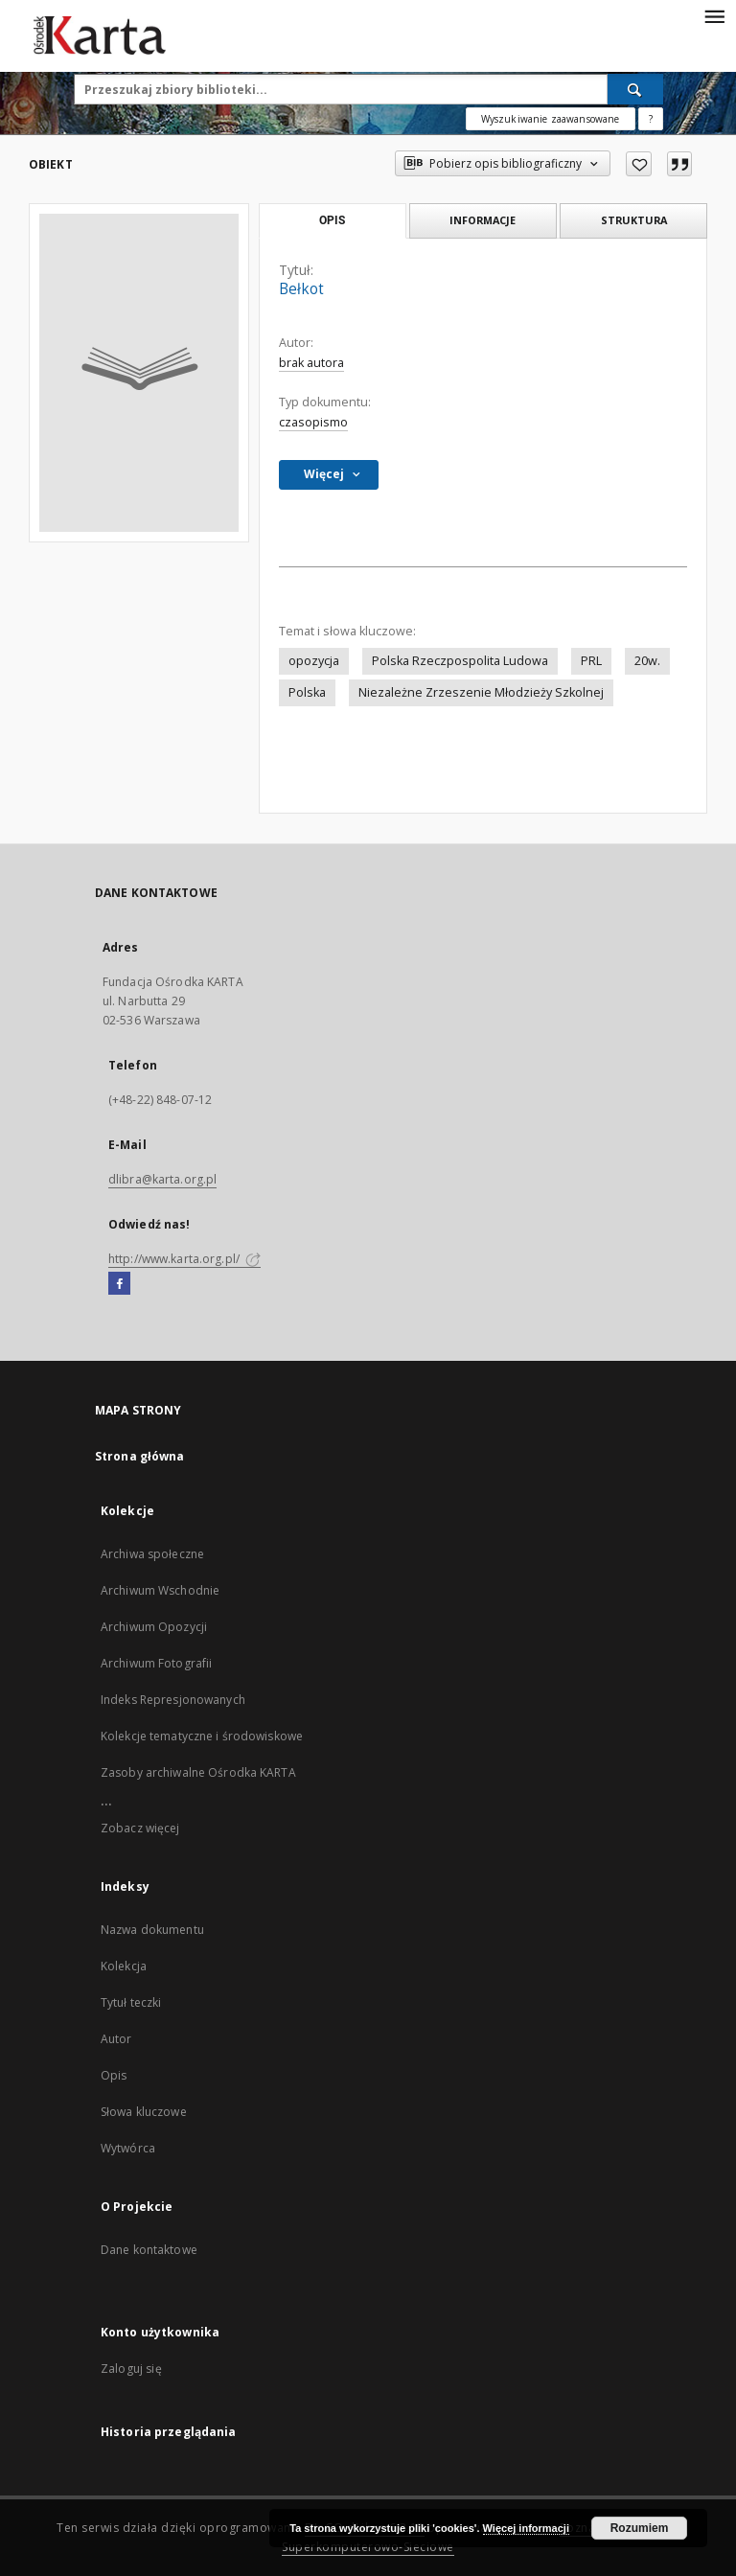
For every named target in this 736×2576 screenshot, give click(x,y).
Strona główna (140, 1456)
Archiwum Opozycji (154, 1627)
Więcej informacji (526, 2528)
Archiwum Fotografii (156, 1663)
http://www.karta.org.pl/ (184, 1259)
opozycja (313, 661)
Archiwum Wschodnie (160, 1590)
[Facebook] (119, 1284)
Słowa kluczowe (144, 2112)
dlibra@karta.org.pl (162, 1179)
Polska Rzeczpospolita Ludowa (460, 661)
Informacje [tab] (482, 220)
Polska (307, 692)
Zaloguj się (131, 2368)
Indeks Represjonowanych (173, 1699)
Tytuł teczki (131, 2002)
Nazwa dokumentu (152, 1929)
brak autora (311, 363)
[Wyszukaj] (635, 89)
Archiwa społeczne (152, 1554)
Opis (113, 2075)
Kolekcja (124, 1966)
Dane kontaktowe (149, 2250)
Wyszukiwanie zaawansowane (550, 119)
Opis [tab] (332, 220)
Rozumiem (639, 2528)
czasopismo (313, 422)
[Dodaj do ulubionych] (639, 163)
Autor (116, 2039)
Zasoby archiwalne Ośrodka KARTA (198, 1772)
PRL (591, 661)
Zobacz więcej (140, 1828)
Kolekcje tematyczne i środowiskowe (202, 1736)
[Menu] (714, 15)
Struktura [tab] (634, 220)
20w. (647, 661)
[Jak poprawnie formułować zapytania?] (650, 118)
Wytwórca (128, 2148)
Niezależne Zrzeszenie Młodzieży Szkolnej (481, 692)
